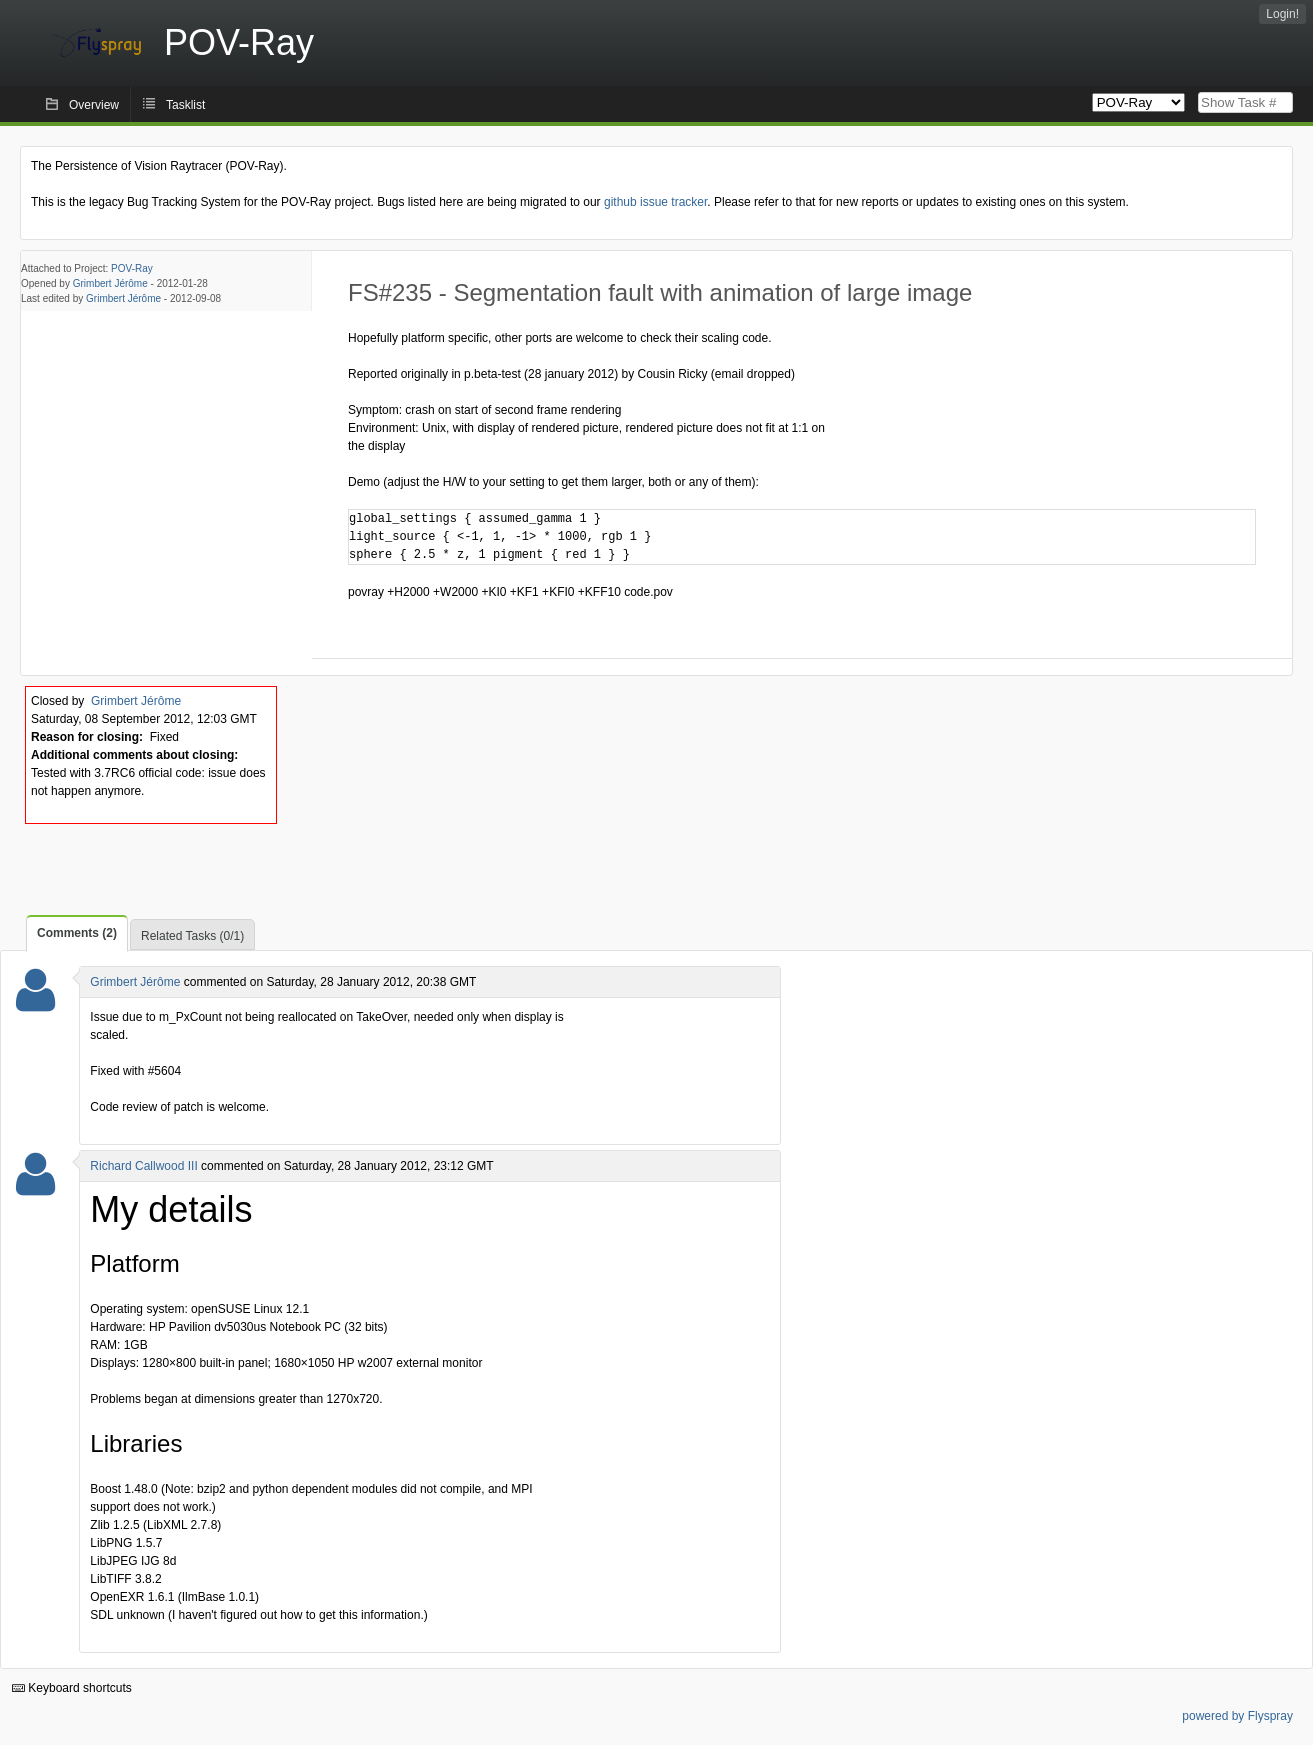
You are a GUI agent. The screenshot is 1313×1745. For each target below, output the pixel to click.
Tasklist (185, 105)
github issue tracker (655, 202)
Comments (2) (77, 933)
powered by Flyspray (1237, 1716)
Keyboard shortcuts (72, 1688)
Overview (94, 105)
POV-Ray (132, 268)
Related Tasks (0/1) (192, 936)
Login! (1282, 14)
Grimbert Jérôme (110, 283)
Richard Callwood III (143, 1166)
